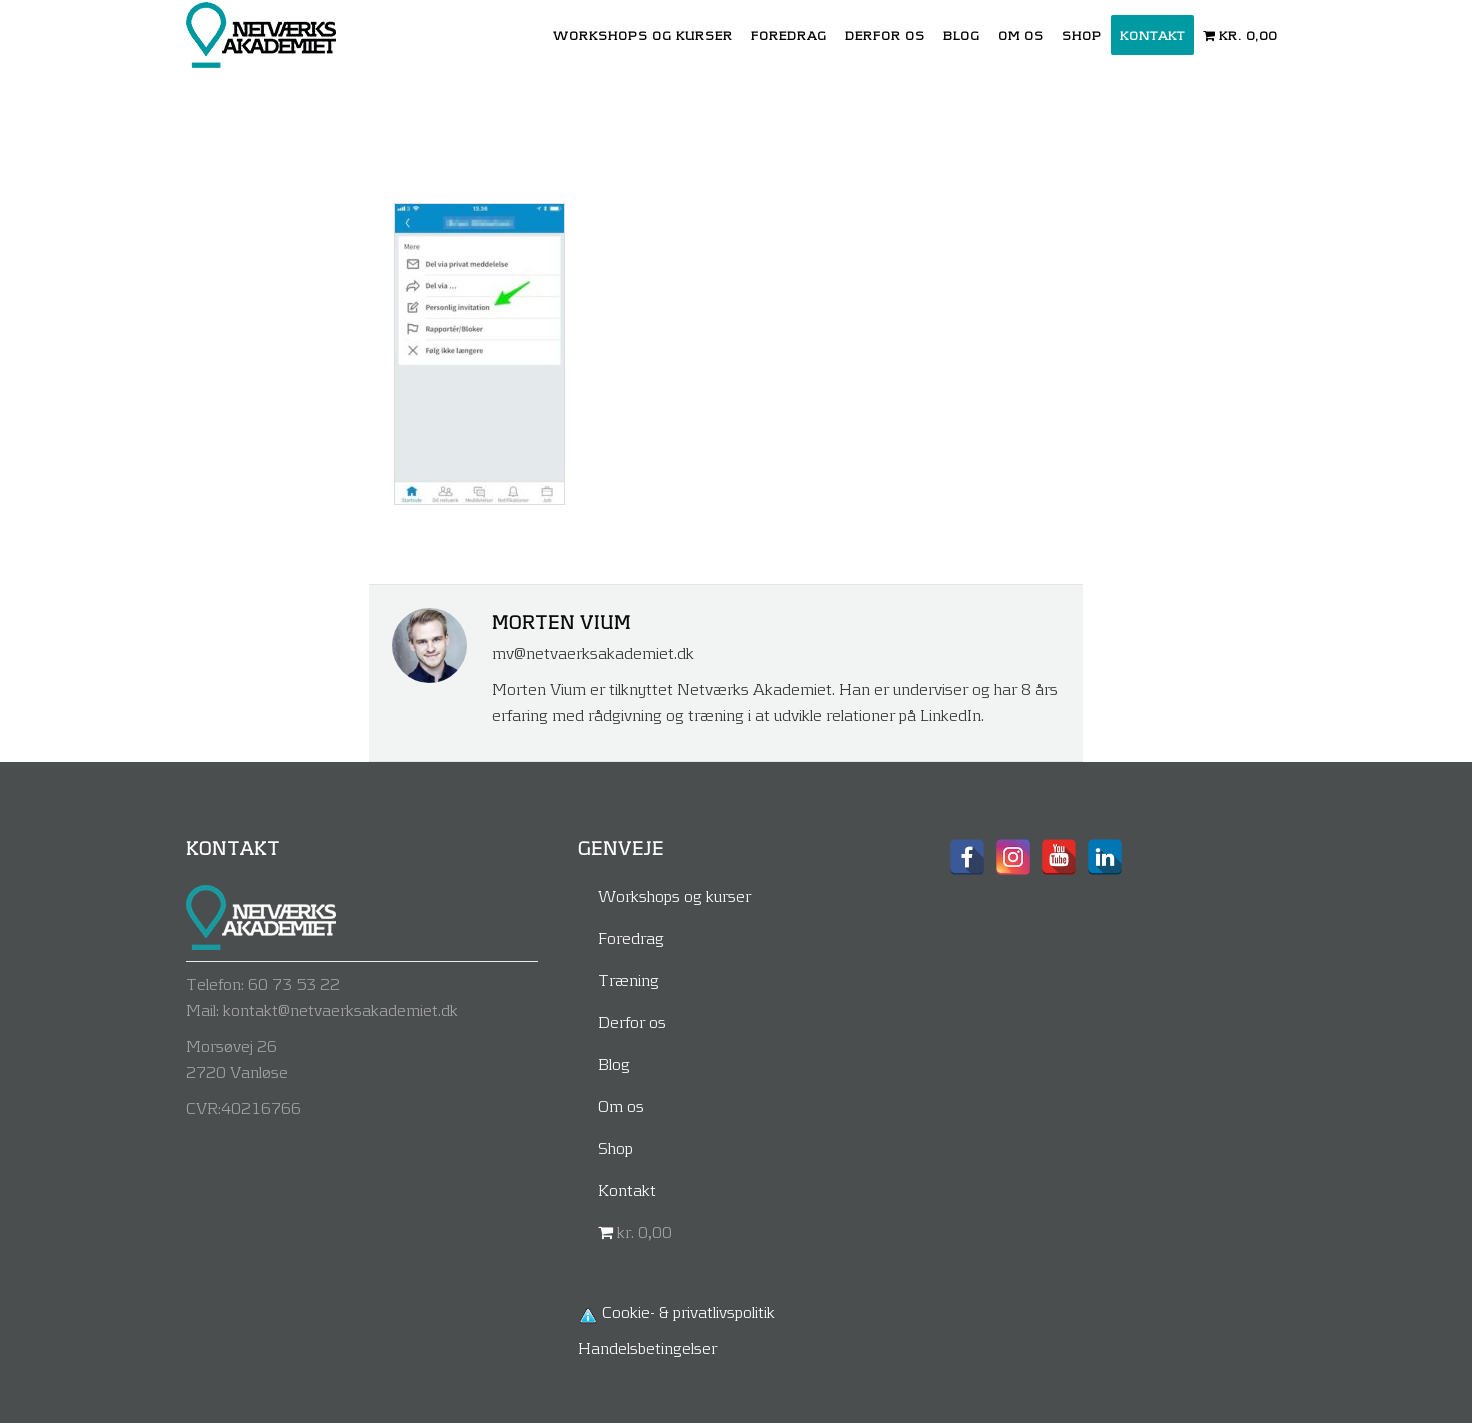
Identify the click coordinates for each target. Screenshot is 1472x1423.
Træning (628, 979)
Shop (615, 1147)
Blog (614, 1063)
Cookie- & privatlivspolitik (688, 1311)
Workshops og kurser (674, 895)
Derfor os (632, 1021)
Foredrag (631, 937)
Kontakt (627, 1189)
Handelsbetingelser (647, 1347)
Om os (621, 1105)
